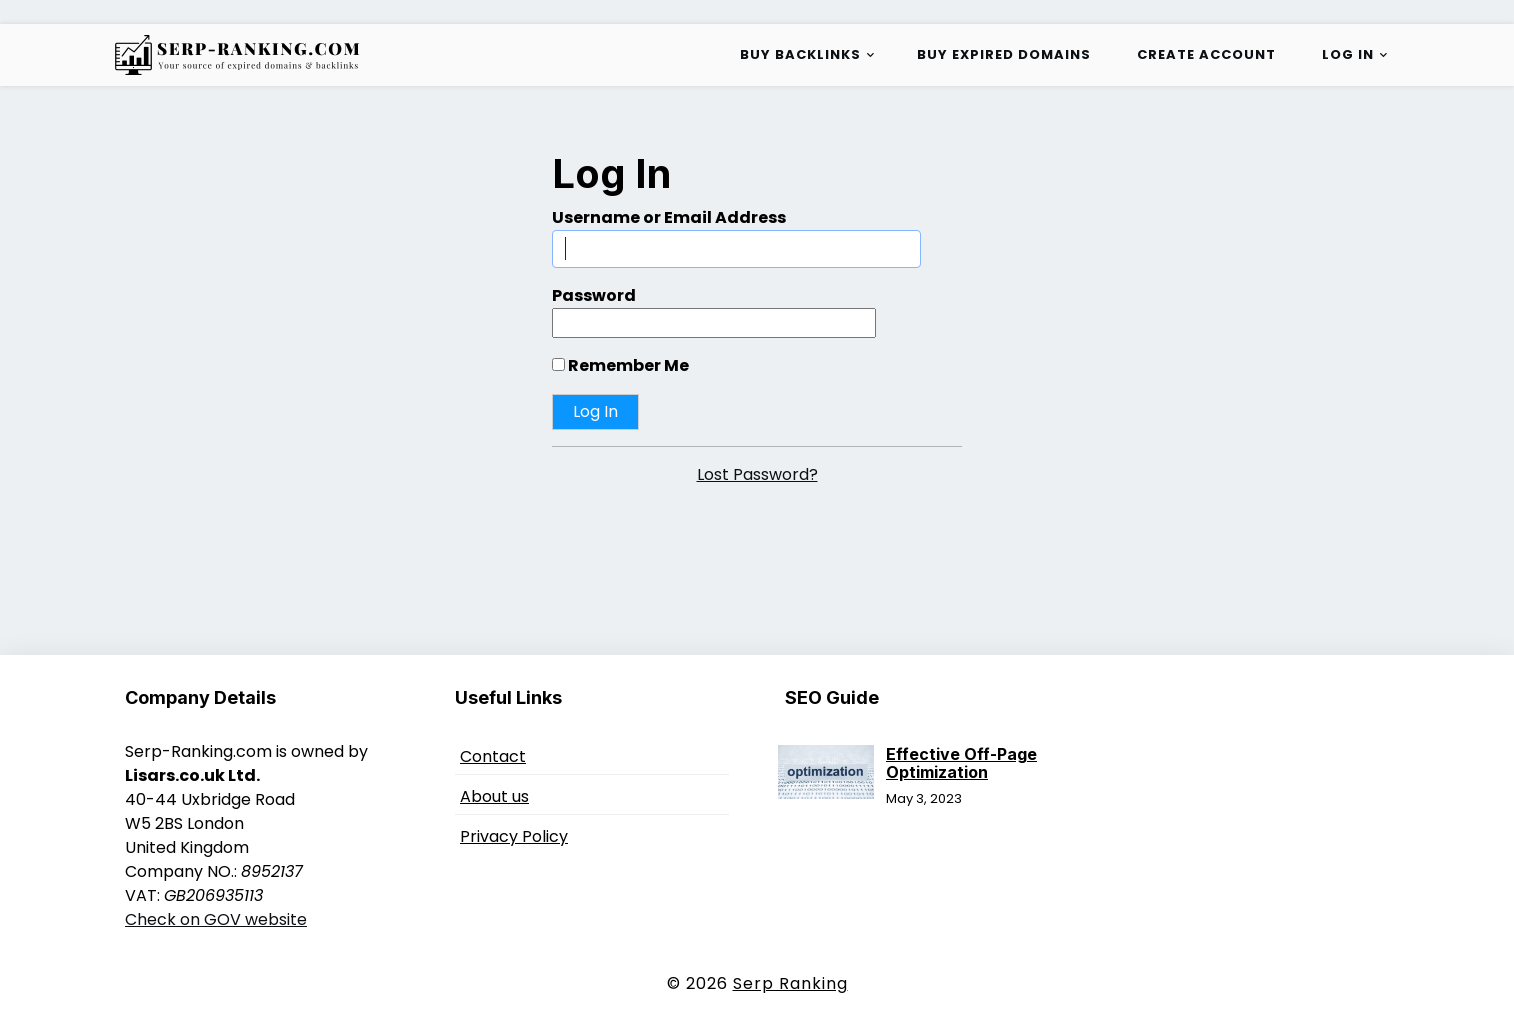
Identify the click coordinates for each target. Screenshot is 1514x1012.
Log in (1348, 54)
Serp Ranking (790, 983)
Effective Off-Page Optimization (961, 763)
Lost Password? (757, 474)
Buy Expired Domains (1004, 54)
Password (594, 295)
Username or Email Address (669, 217)
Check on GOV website (216, 919)
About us (494, 796)
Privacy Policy (514, 836)
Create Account (1206, 54)
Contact (493, 756)
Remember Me (620, 365)
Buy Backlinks (800, 54)
